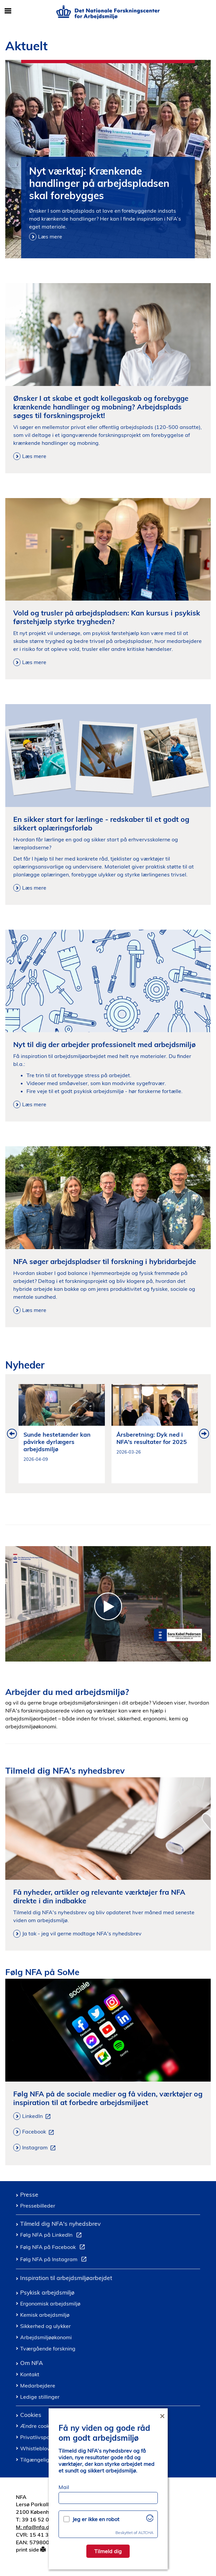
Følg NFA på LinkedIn (52, 2235)
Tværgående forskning (47, 2348)
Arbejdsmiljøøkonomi (46, 2337)
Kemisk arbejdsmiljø (44, 2314)
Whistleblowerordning (47, 2448)
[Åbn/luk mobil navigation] (8, 11)
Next (204, 1434)
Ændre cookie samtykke (49, 2426)
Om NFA (31, 2362)
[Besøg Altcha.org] (149, 2519)
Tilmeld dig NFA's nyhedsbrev (60, 2223)
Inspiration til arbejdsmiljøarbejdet (66, 2277)
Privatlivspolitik (39, 2437)
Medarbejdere (37, 2385)
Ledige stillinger (40, 2396)
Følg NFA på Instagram (54, 2260)
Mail (64, 2487)
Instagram (40, 2147)
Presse (29, 2194)
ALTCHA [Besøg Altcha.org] (145, 2532)
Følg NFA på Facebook (54, 2248)
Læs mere (50, 236)
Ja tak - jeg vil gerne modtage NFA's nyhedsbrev (82, 1933)
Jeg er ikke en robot (95, 2519)
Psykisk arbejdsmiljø (47, 2292)
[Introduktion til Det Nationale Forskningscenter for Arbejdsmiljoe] (108, 1604)
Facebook (39, 2131)
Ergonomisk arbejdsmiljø (50, 2303)
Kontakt (29, 2374)
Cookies (30, 2414)
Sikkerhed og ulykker (45, 2326)
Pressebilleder (37, 2205)
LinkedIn (37, 2116)
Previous (12, 1434)
